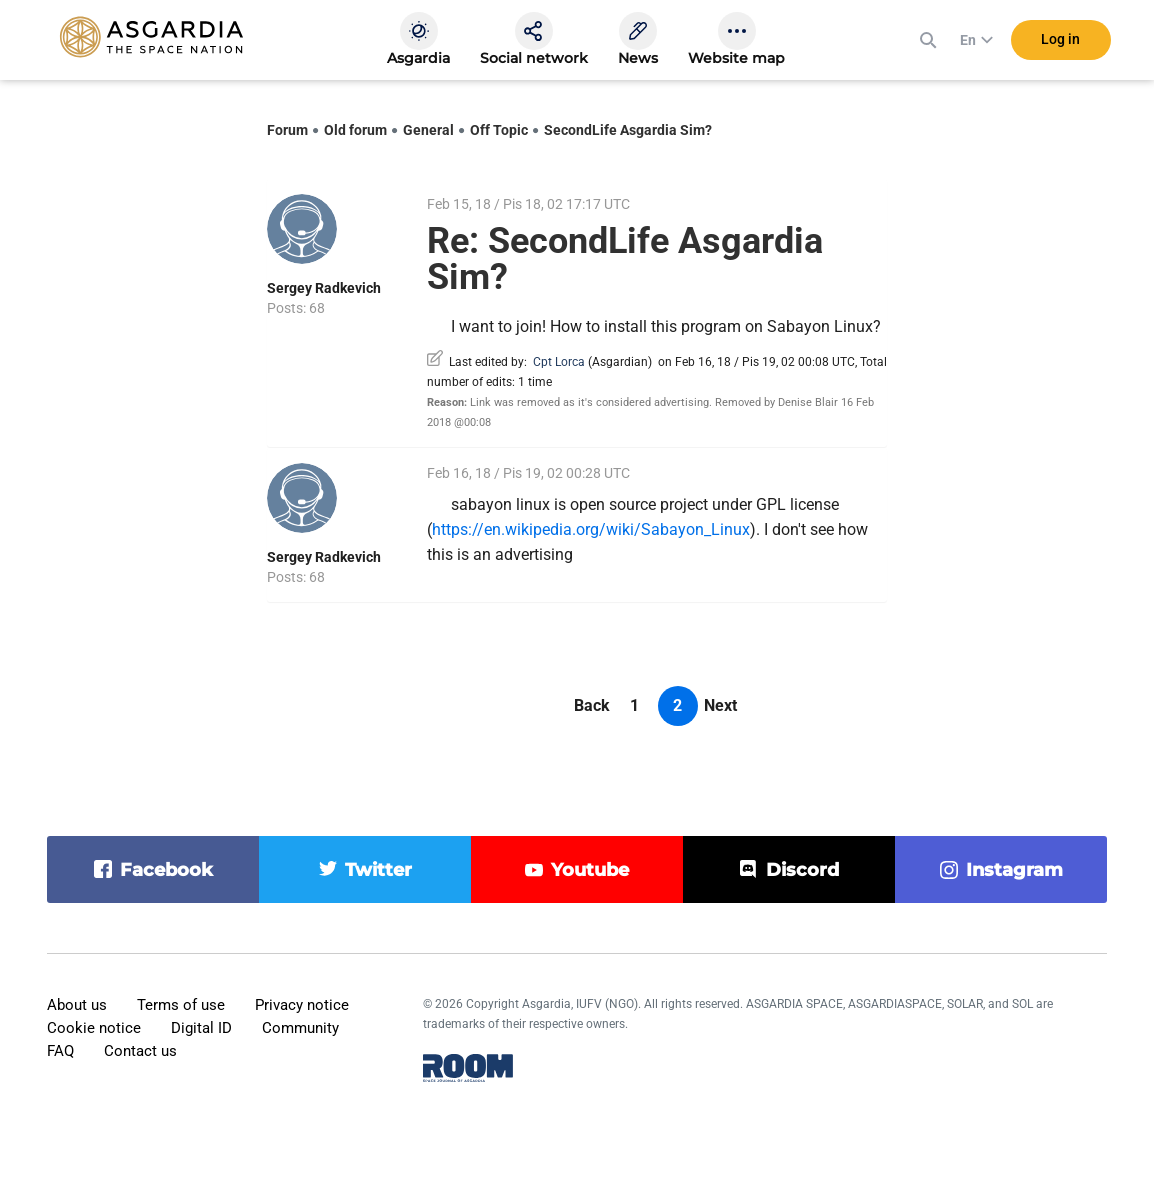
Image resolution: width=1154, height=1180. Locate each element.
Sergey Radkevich (324, 288)
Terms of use (181, 1005)
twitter (378, 870)
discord (802, 870)
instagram (1014, 870)
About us (77, 1005)
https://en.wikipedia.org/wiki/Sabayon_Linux (591, 529)
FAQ (60, 1051)
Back (592, 705)
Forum (287, 130)
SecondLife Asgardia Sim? (628, 130)
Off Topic (499, 130)
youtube (590, 870)
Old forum (355, 130)
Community (300, 1028)
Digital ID (201, 1028)
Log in (1060, 39)
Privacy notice (302, 1005)
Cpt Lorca (559, 362)
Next (720, 705)
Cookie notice (94, 1028)
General (428, 130)
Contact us (140, 1051)
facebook (166, 870)
